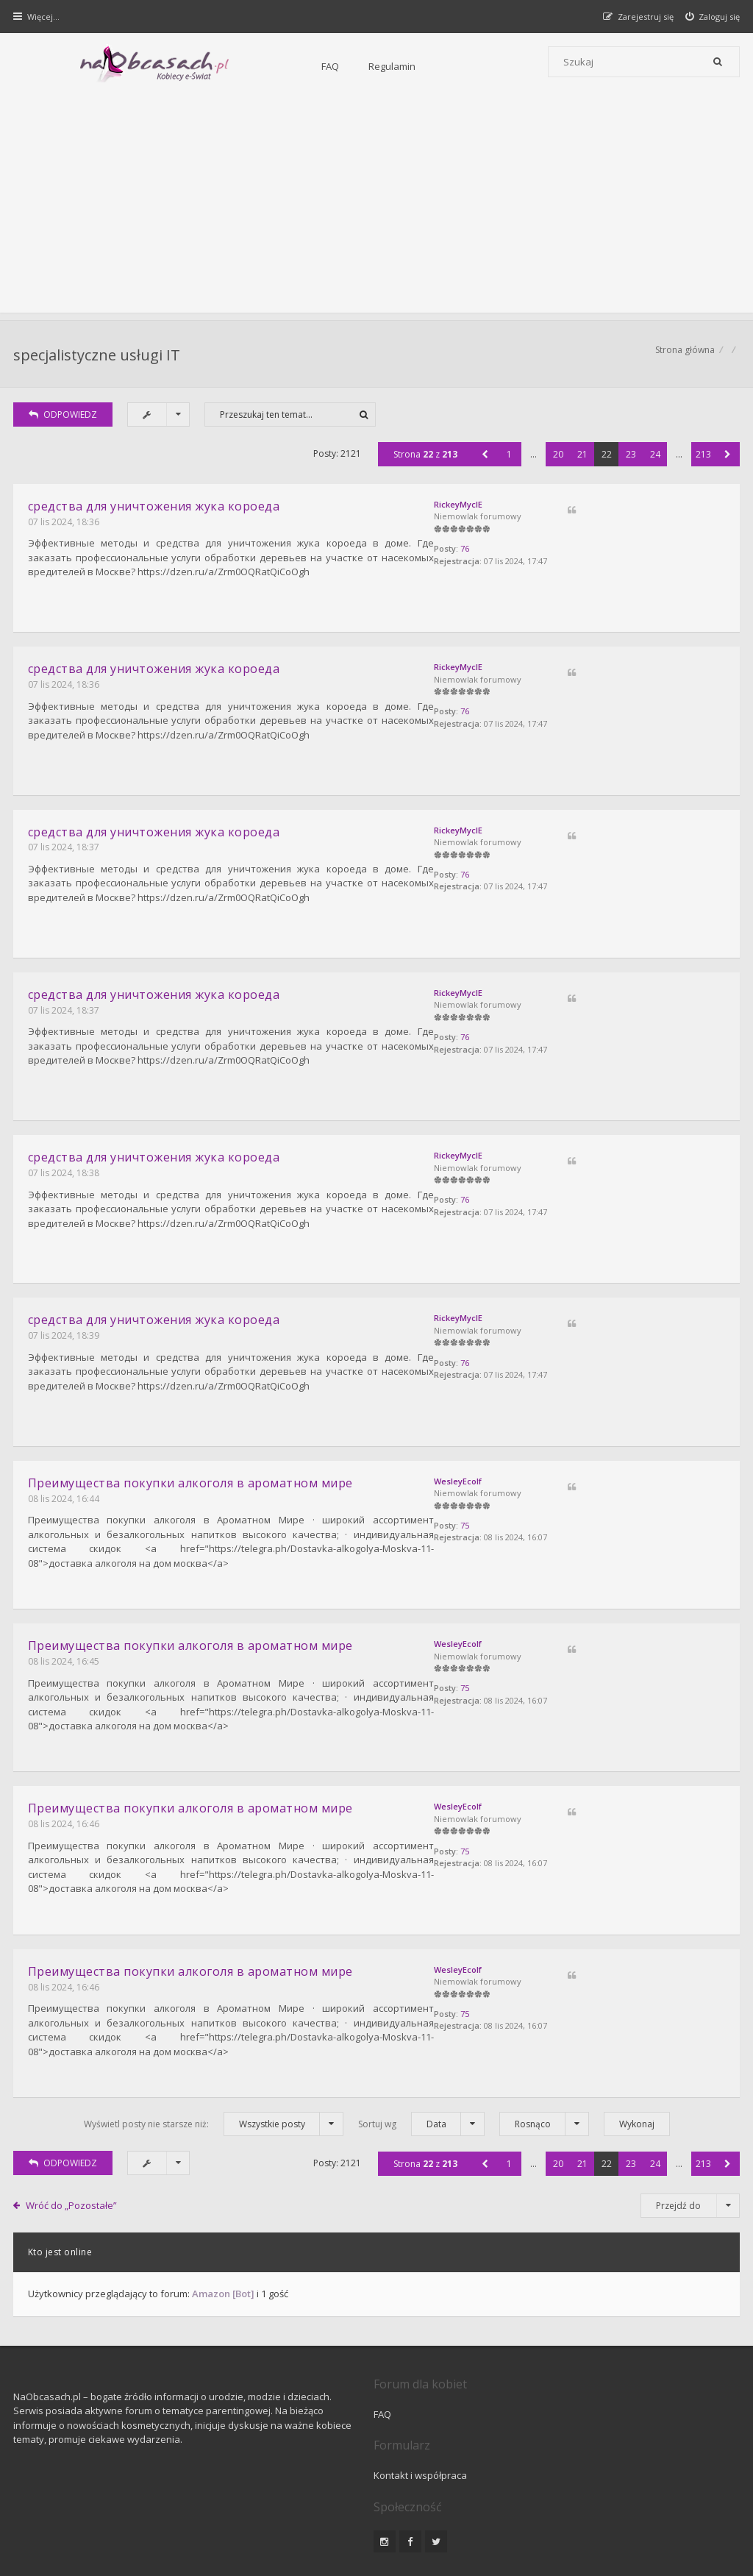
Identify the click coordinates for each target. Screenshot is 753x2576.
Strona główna (683, 357)
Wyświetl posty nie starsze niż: (213, 2058)
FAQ (204, 66)
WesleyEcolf (578, 1445)
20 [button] (557, 461)
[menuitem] (711, 16)
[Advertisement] (376, 210)
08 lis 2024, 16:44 (65, 1462)
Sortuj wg (421, 2058)
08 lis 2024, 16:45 (65, 1618)
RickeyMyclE (578, 511)
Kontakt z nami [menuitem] (595, 2476)
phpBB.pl (162, 2539)
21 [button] (581, 461)
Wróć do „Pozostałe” (73, 2139)
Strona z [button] (424, 461)
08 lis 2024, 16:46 (65, 1773)
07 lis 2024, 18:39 (65, 1307)
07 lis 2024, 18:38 (65, 1151)
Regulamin (265, 66)
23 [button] (629, 461)
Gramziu (102, 2527)
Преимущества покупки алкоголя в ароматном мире (191, 1447)
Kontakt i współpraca (551, 2348)
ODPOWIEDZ (64, 422)
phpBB (119, 2515)
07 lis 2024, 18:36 (65, 529)
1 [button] (507, 461)
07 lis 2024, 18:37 (65, 840)
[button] (483, 461)
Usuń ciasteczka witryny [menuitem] (689, 2476)
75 (585, 1490)
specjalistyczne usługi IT (98, 357)
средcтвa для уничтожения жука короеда (155, 513)
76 (585, 557)
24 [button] (654, 461)
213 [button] (702, 461)
